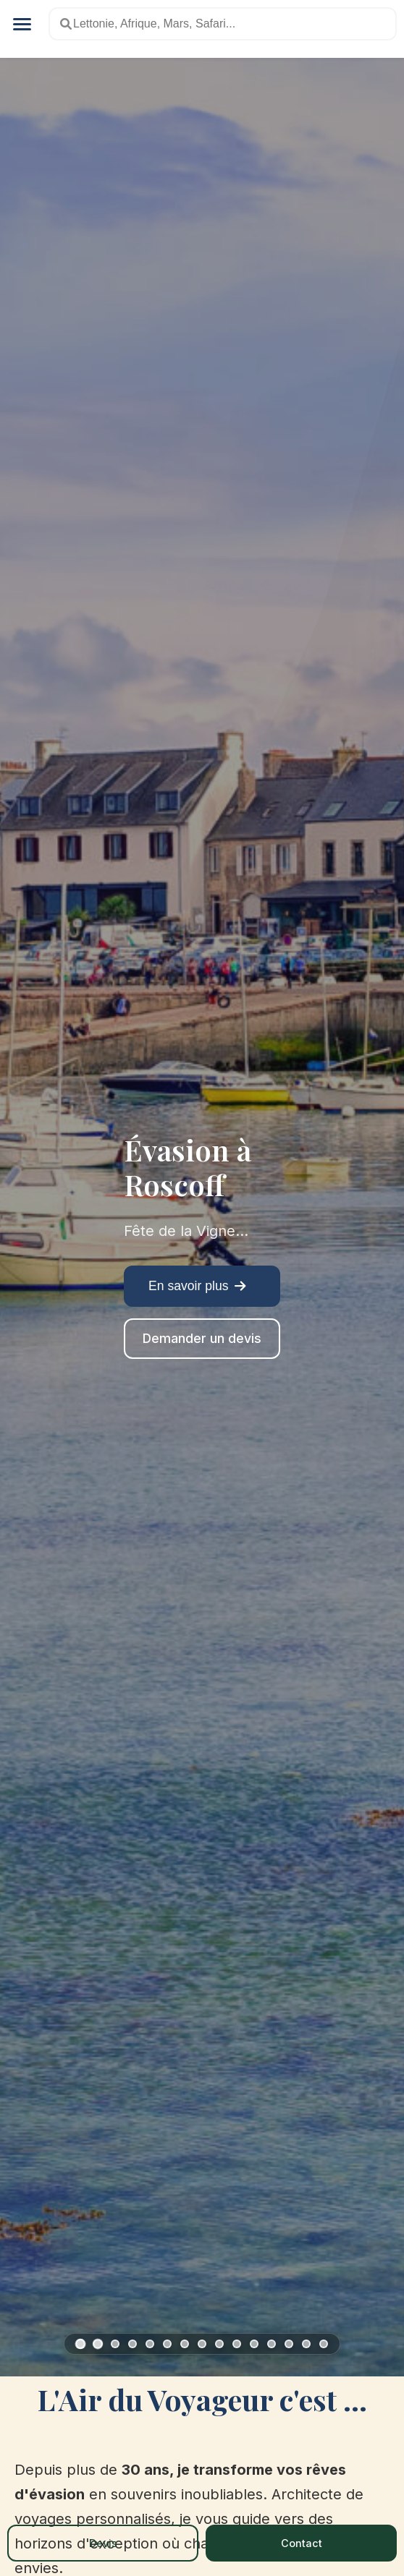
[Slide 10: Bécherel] (236, 2344)
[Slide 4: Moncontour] (132, 2344)
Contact (301, 2543)
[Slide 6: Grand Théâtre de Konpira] (167, 2344)
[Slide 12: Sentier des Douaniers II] (271, 2344)
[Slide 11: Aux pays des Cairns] (254, 2344)
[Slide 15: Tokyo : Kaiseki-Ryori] (323, 2344)
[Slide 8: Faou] (202, 2344)
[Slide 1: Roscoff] (81, 2343)
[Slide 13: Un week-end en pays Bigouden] (289, 2344)
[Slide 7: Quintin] (184, 2344)
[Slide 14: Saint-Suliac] (306, 2344)
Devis (103, 2543)
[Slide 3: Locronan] (115, 2344)
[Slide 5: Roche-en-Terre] (150, 2344)
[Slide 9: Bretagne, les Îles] (219, 2344)
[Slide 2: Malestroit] (97, 2344)
